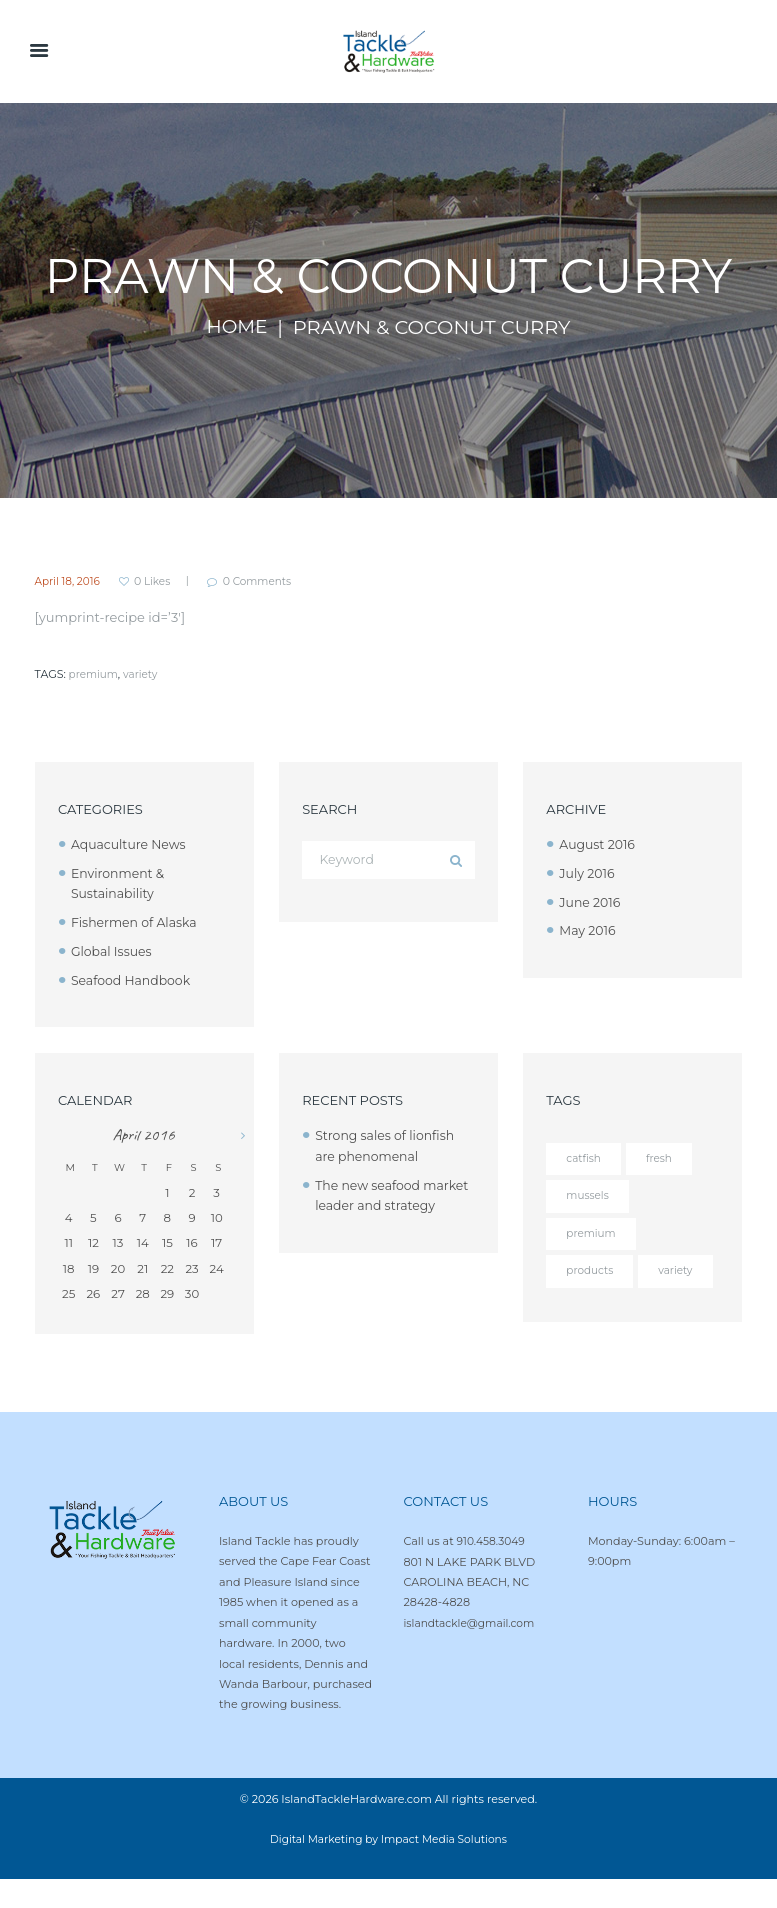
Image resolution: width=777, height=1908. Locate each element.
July (588, 873)
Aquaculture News (131, 844)
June (591, 902)
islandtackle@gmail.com (472, 1652)
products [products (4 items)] (591, 1274)
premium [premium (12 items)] (592, 1236)
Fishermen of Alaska (137, 922)
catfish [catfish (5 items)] (584, 1159)
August (598, 844)
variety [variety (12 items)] (584, 1312)
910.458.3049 (492, 1570)
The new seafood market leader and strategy (375, 1205)
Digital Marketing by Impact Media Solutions (388, 1869)
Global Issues (113, 951)
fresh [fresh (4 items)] (661, 1159)
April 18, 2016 (69, 581)
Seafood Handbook (133, 980)
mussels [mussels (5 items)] (588, 1197)
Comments (268, 581)
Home (237, 327)
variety (144, 675)
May (588, 931)
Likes (158, 581)
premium (95, 675)
